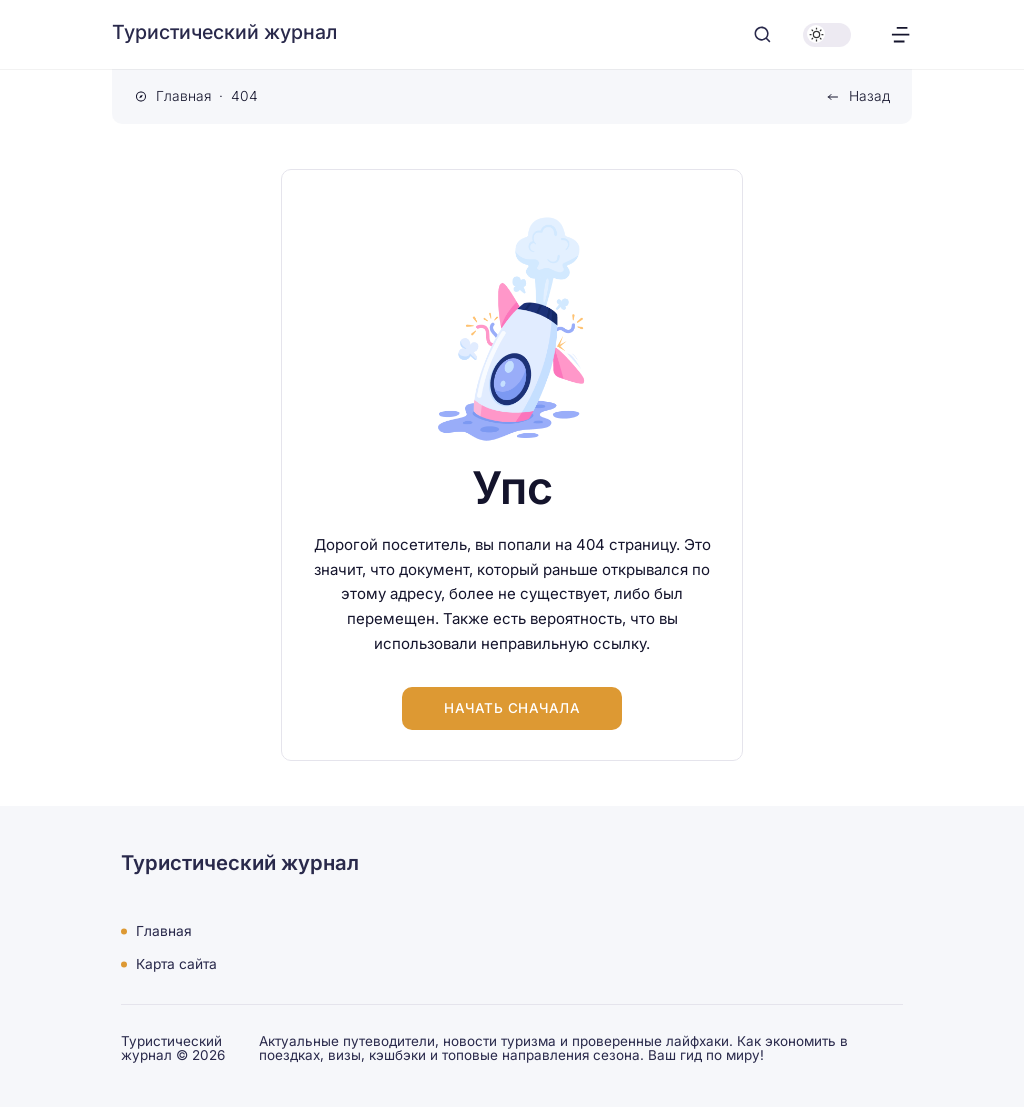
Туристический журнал (224, 32)
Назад (869, 96)
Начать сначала (512, 708)
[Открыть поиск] (762, 34)
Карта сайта (176, 964)
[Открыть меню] (900, 34)
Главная (164, 931)
